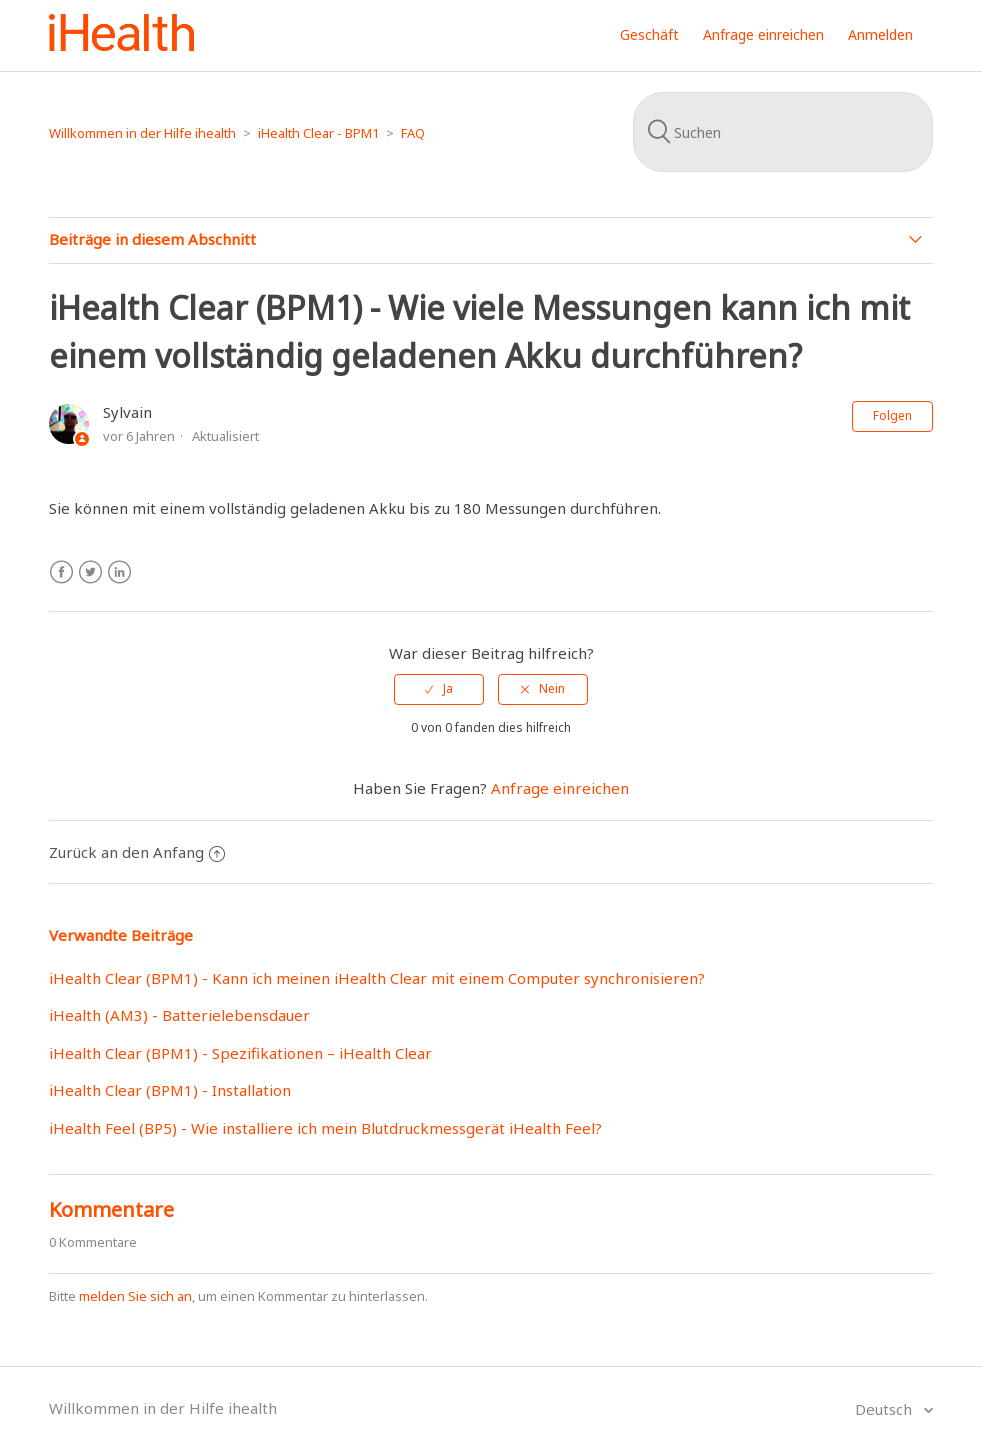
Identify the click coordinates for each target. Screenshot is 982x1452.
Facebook (61, 572)
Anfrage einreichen (763, 34)
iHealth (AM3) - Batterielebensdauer (179, 1015)
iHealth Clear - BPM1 (318, 133)
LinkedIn (119, 572)
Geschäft (649, 34)
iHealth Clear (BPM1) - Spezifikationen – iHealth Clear (240, 1053)
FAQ (413, 133)
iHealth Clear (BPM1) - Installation (170, 1090)
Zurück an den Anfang (137, 852)
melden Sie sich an (135, 1296)
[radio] (439, 689)
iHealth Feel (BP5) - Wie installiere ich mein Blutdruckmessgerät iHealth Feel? (325, 1128)
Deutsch (885, 1409)
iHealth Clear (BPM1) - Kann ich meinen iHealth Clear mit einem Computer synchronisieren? (377, 978)
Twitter (90, 572)
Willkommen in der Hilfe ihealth (142, 133)
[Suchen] (783, 132)
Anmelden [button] (880, 34)
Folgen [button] (892, 415)
